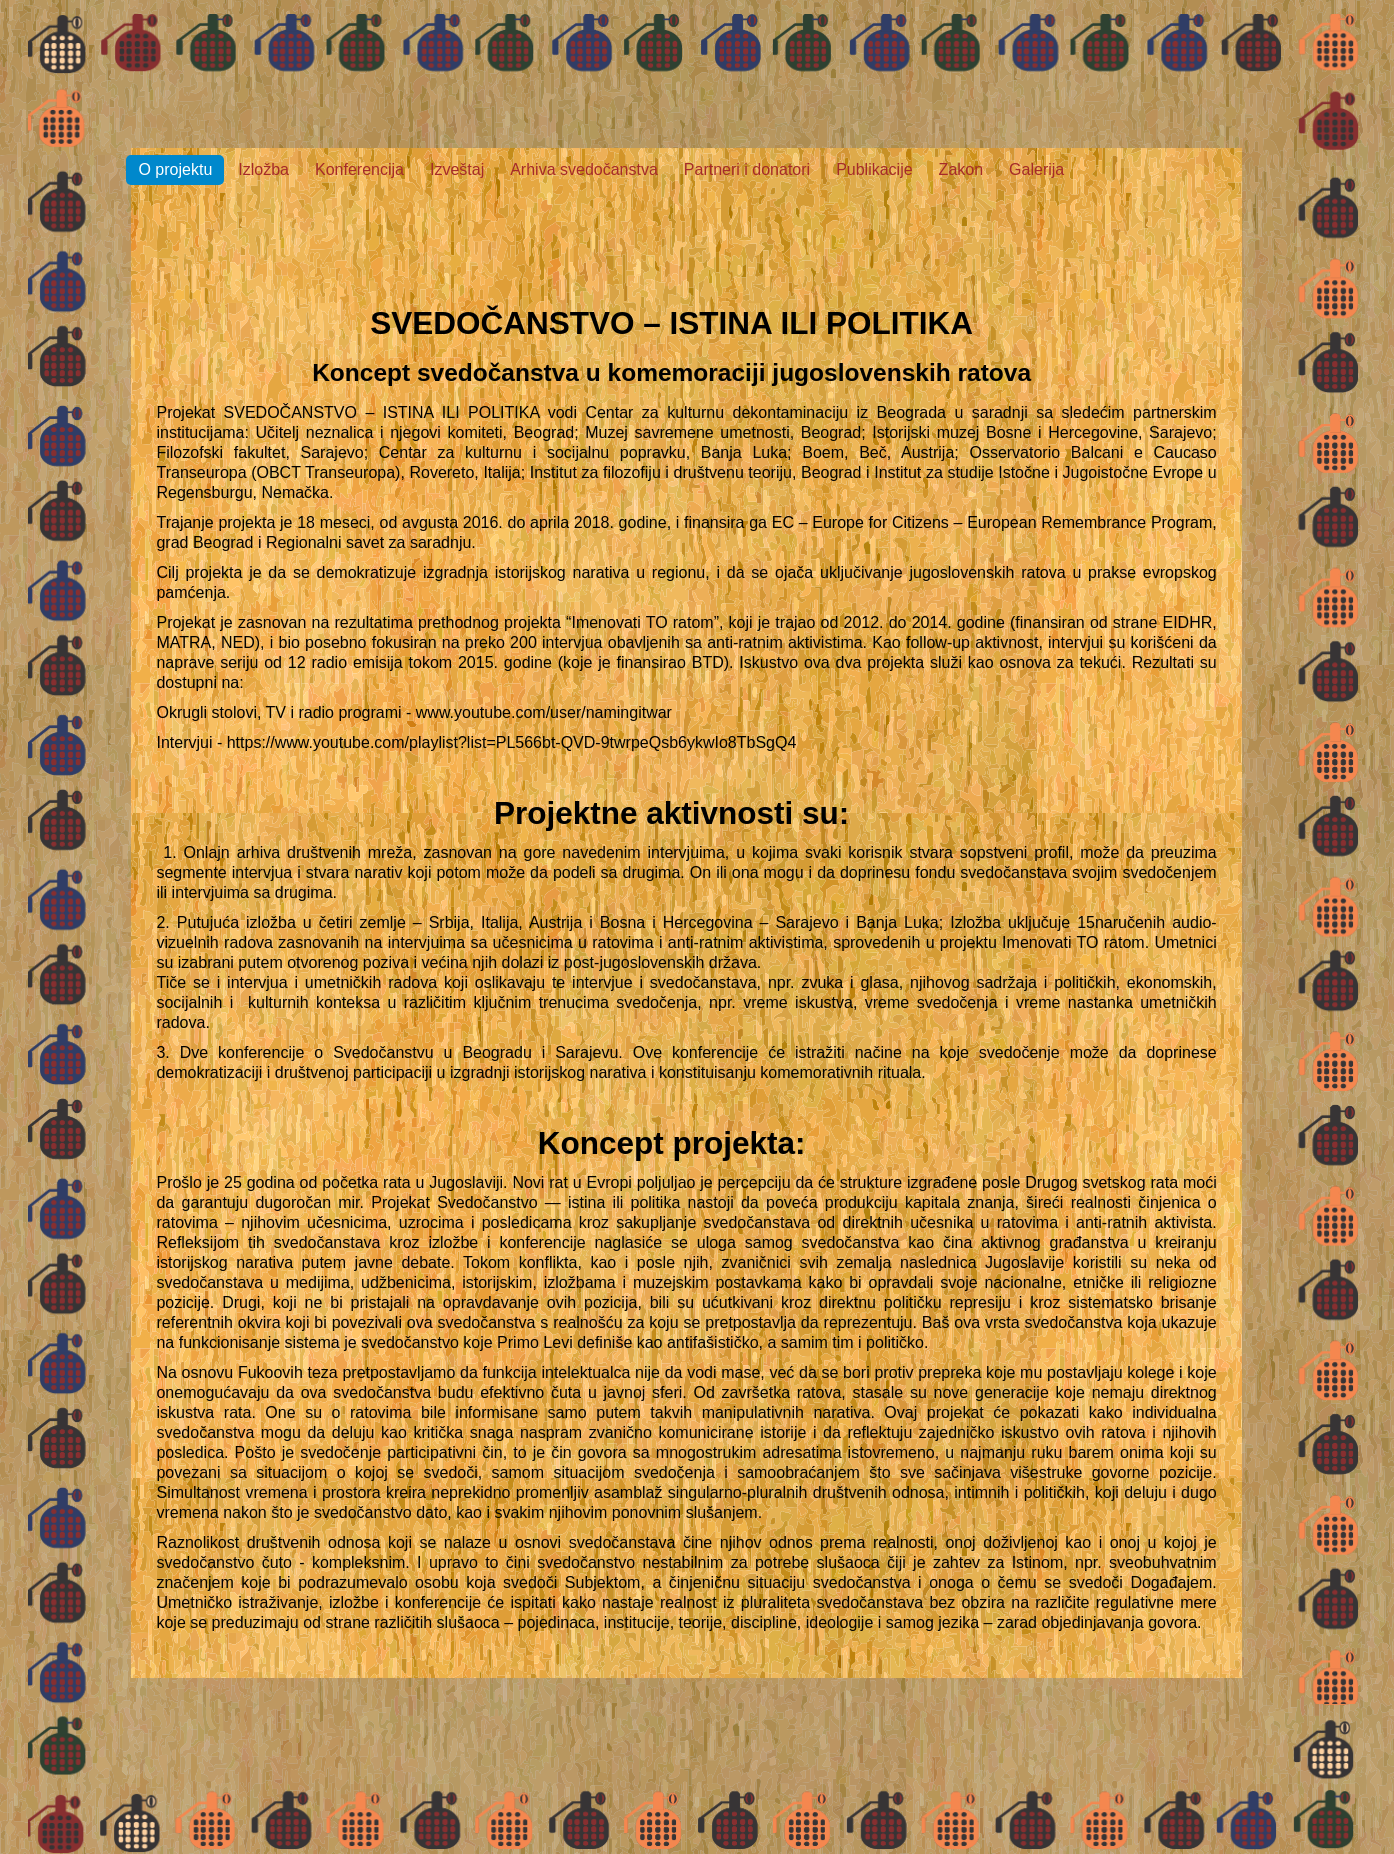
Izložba (263, 169)
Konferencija (359, 169)
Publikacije (874, 169)
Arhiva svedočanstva (584, 169)
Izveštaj (457, 169)
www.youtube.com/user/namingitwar (544, 712)
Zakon (961, 169)
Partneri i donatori (747, 169)
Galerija (1036, 169)
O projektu (175, 169)
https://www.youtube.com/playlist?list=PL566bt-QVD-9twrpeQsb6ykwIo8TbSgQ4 (512, 742)
